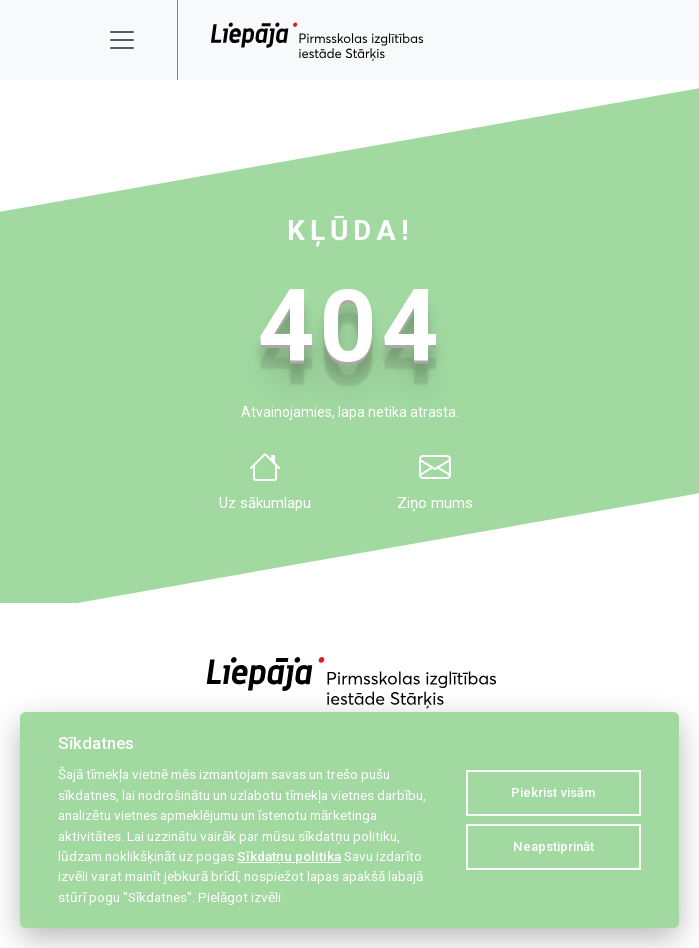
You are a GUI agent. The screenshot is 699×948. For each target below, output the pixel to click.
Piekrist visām (553, 792)
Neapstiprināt (553, 846)
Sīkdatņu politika (289, 856)
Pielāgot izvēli (239, 897)
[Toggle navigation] (135, 40)
